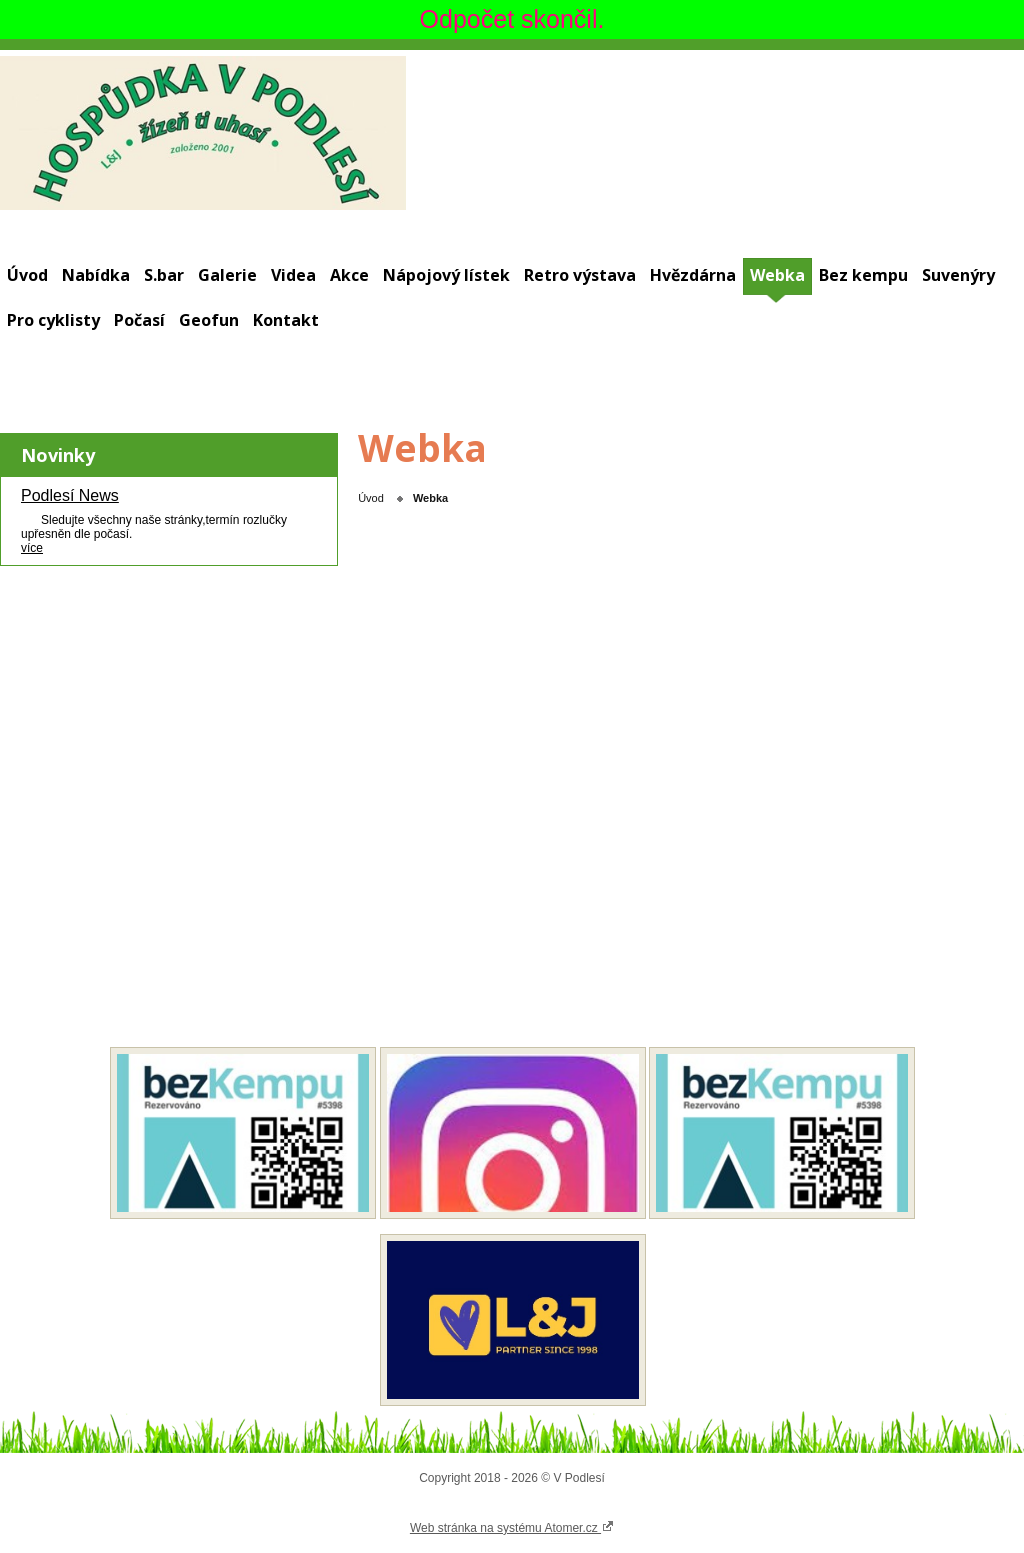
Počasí (139, 320)
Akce (349, 275)
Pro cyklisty (53, 320)
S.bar (164, 275)
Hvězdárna (693, 275)
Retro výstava (580, 275)
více (32, 548)
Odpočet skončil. (512, 19)
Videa (293, 275)
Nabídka (96, 275)
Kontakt (286, 320)
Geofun (209, 320)
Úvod (27, 275)
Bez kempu (863, 275)
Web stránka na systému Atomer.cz (512, 1527)
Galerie (227, 275)
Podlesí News (70, 495)
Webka (777, 275)
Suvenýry (958, 275)
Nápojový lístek (446, 275)
